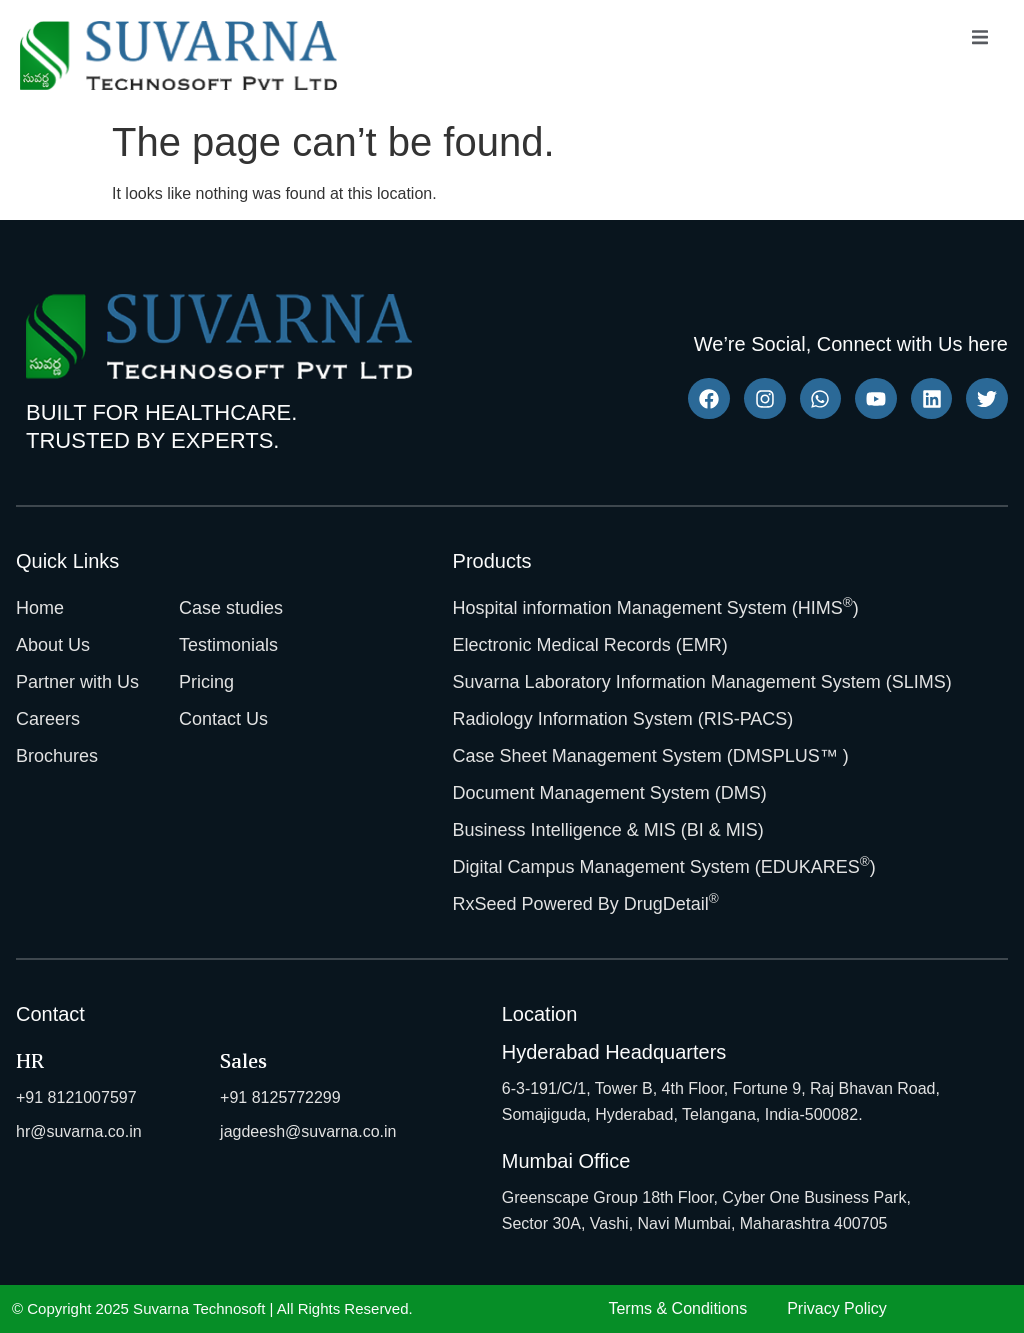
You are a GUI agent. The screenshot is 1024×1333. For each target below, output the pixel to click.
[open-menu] (980, 40)
